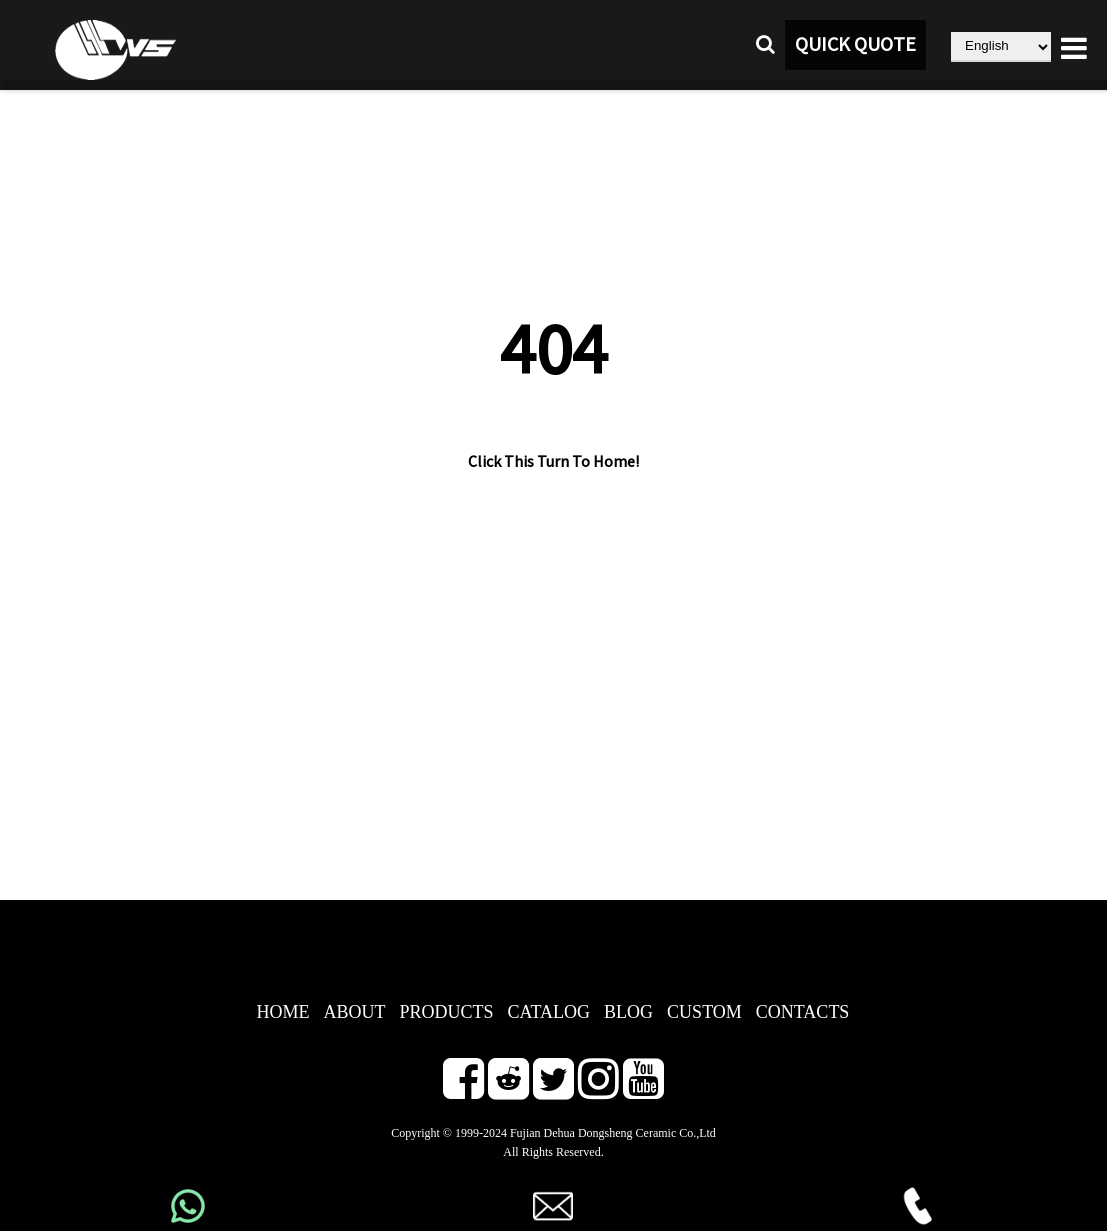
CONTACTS (803, 1012)
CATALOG (549, 1012)
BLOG (628, 1012)
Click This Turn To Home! (553, 462)
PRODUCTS (447, 1012)
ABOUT (355, 1012)
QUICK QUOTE (855, 45)
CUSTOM (704, 1012)
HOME (283, 1012)
